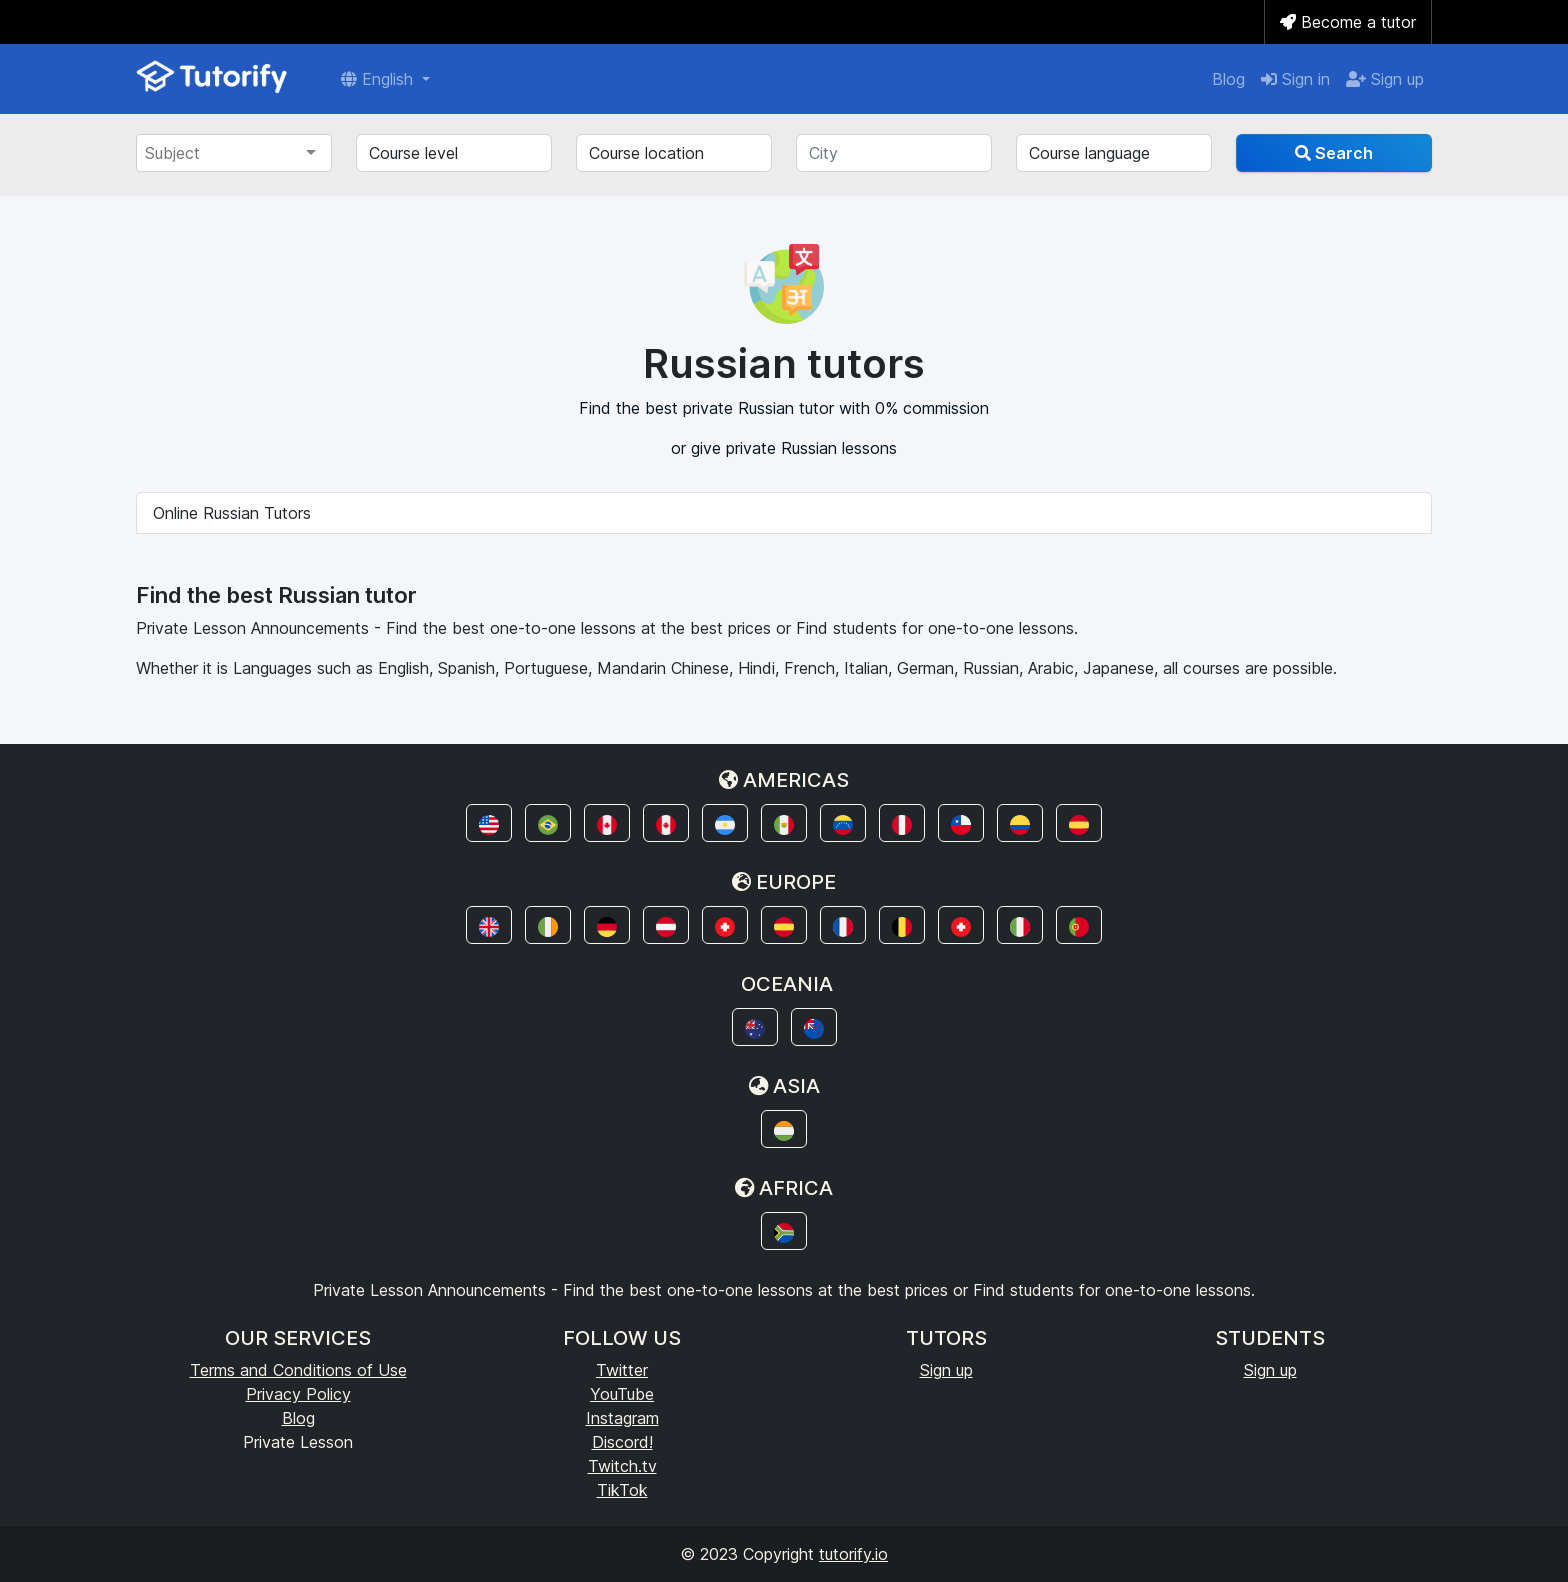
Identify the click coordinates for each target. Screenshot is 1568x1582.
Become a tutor (1348, 22)
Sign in (1295, 79)
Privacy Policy (298, 1394)
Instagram (622, 1418)
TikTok (622, 1490)
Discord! (622, 1442)
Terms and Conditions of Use (298, 1370)
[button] (489, 823)
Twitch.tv (622, 1466)
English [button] (379, 79)
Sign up (1385, 79)
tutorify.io (853, 1554)
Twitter (622, 1370)
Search (1334, 153)
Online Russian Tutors (232, 513)
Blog (1228, 79)
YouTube (622, 1394)
